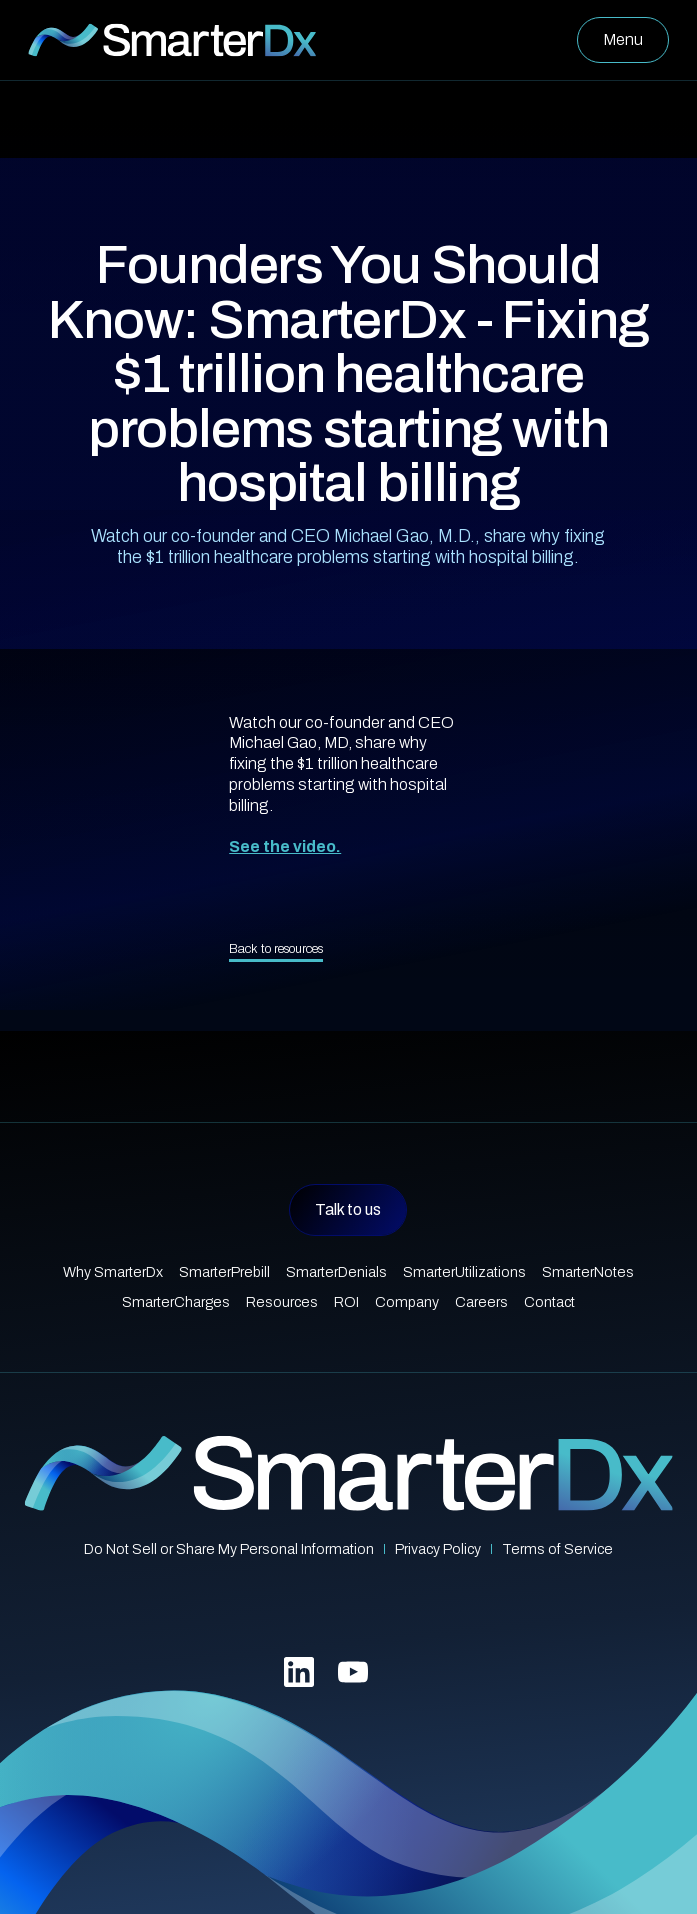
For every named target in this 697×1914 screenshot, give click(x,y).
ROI (346, 1302)
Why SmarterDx (113, 1272)
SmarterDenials (336, 1272)
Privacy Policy (438, 1549)
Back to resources (276, 949)
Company (407, 1302)
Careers (481, 1302)
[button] (623, 40)
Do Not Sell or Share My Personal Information (229, 1549)
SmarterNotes (588, 1272)
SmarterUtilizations (464, 1272)
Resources (282, 1302)
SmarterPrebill (224, 1272)
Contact (549, 1302)
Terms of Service (557, 1549)
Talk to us (348, 1209)
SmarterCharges (176, 1302)
